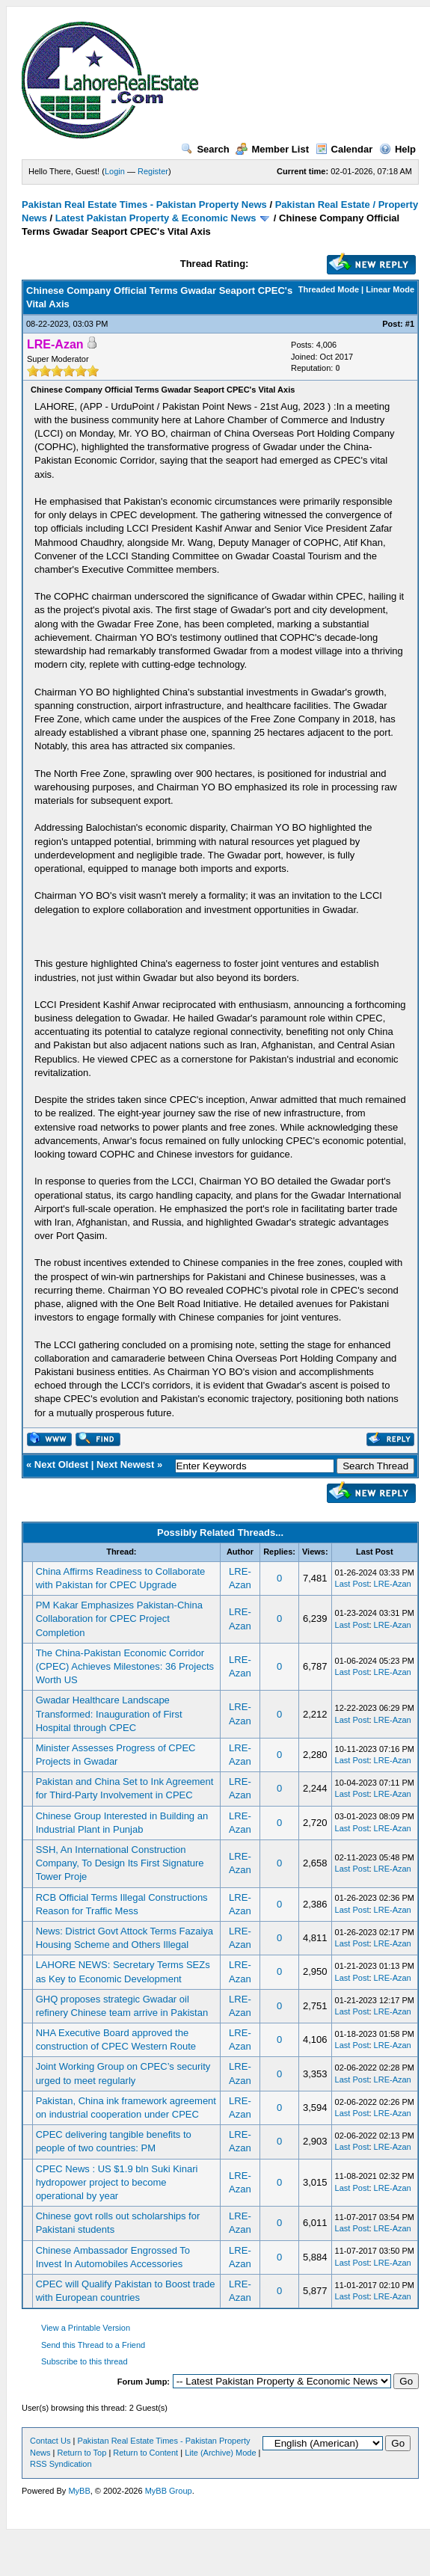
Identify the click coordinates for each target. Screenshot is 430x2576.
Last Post (352, 1583)
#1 (409, 323)
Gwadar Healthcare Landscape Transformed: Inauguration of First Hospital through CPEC (109, 1713)
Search (205, 149)
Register (153, 171)
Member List (272, 149)
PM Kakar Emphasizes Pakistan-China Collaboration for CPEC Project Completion (119, 1618)
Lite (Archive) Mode (220, 2452)
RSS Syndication (61, 2463)
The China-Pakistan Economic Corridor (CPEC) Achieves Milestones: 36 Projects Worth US (125, 1666)
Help (397, 149)
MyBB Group (168, 2490)
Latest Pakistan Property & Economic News (156, 218)
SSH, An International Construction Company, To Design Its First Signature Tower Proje (120, 1863)
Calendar (344, 149)
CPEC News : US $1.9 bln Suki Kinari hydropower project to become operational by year (117, 2182)
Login (115, 171)
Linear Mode (390, 289)
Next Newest (125, 1464)
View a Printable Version (85, 2327)
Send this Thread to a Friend (93, 2344)
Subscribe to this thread (84, 2361)
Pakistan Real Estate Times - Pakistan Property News (145, 204)
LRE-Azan (392, 1583)
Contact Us (50, 2440)
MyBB (79, 2490)
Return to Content (145, 2452)
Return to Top (81, 2452)
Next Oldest (61, 1464)
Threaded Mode (328, 289)
